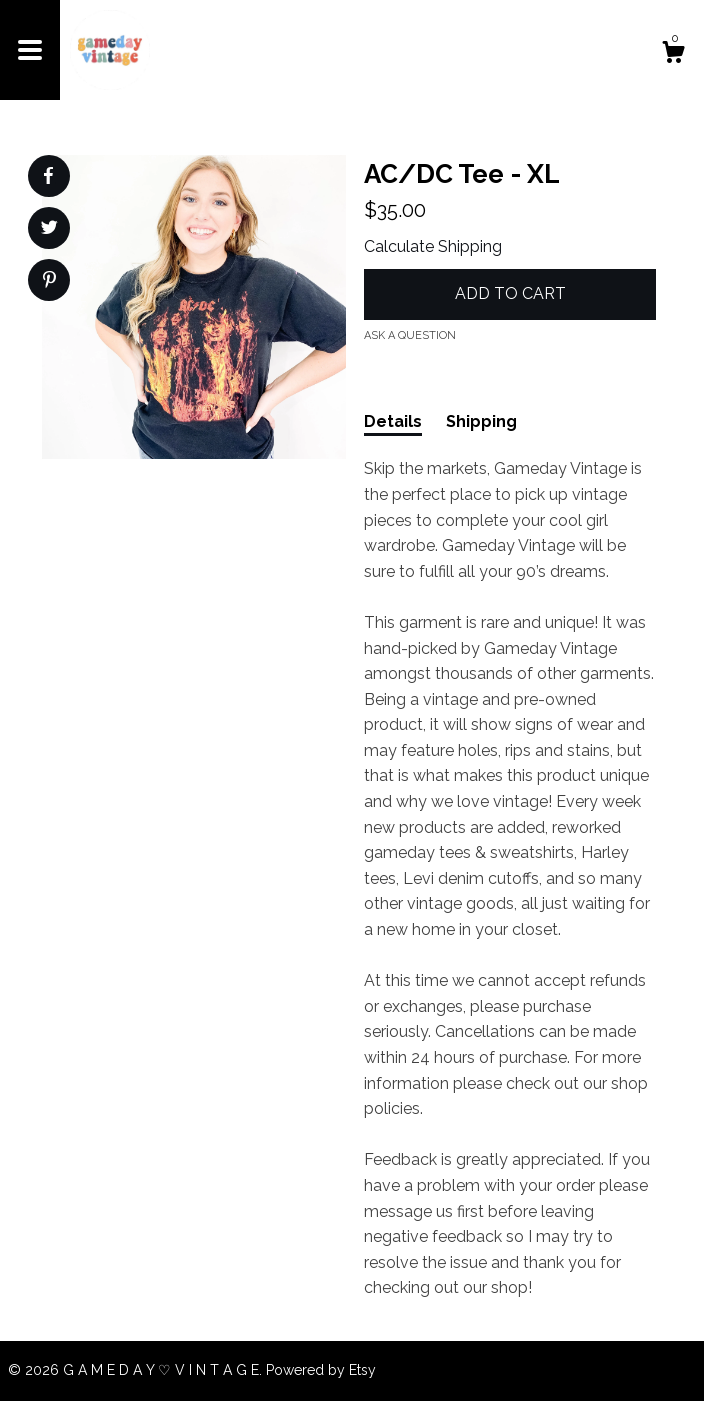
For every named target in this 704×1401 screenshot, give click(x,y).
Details (393, 421)
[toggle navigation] (30, 50)
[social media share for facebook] (48, 176)
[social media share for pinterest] (49, 282)
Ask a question (410, 335)
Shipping (481, 421)
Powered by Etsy (321, 1370)
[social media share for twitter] (49, 230)
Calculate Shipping (433, 246)
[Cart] (673, 55)
